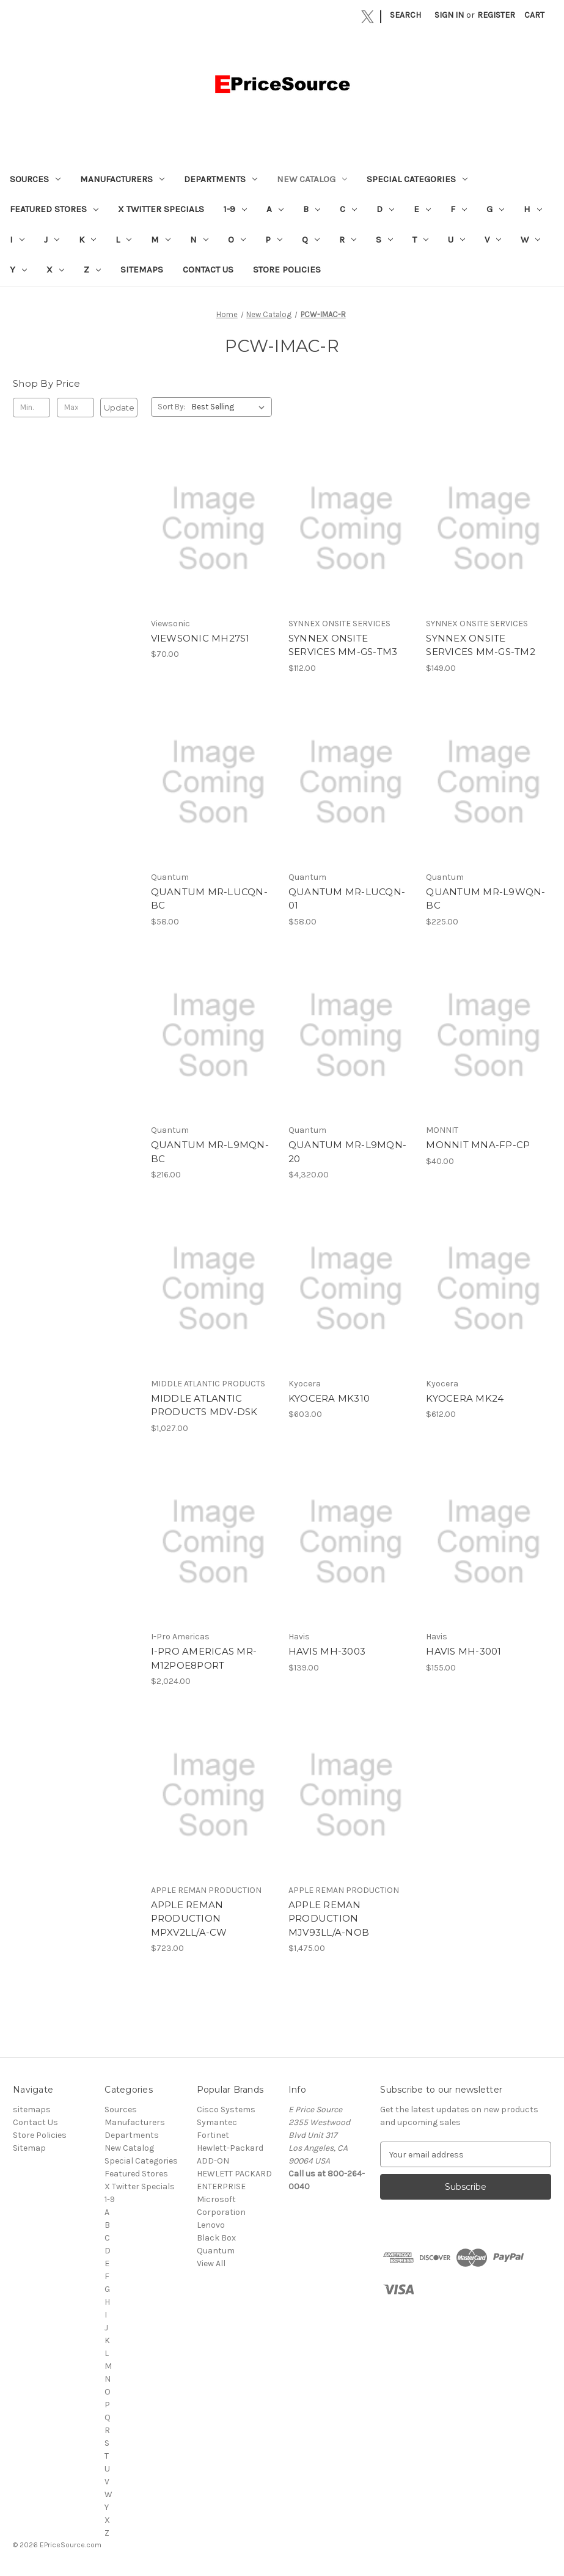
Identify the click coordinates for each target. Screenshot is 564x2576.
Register (496, 15)
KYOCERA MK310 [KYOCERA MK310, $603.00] (329, 1398)
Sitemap (29, 2148)
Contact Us (208, 269)
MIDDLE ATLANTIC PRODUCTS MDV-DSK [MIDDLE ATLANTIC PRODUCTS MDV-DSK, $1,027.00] (204, 1405)
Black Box (216, 2238)
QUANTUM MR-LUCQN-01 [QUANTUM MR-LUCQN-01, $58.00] (346, 899)
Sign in (449, 15)
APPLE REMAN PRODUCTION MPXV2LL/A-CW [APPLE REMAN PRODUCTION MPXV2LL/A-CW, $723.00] (189, 1918)
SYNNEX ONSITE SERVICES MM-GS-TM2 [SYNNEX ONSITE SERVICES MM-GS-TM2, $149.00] (480, 645)
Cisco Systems (226, 2109)
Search (405, 15)
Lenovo (211, 2225)
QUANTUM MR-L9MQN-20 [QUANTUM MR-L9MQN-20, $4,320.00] (347, 1152)
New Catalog (312, 179)
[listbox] (230, 407)
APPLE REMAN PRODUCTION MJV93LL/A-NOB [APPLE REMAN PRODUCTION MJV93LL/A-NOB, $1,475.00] (328, 1918)
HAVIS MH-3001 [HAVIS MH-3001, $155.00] (463, 1651)
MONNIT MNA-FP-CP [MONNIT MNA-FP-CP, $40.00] (478, 1145)
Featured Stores (54, 208)
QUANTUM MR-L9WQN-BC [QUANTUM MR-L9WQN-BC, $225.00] (485, 899)
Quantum (216, 2250)
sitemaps (141, 269)
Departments (220, 179)
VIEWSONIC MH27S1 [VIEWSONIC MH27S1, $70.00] (200, 638)
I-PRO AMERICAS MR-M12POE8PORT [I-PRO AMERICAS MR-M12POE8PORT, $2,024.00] (204, 1658)
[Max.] (75, 407)
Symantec (217, 2122)
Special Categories (417, 179)
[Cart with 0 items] (534, 15)
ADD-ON (213, 2161)
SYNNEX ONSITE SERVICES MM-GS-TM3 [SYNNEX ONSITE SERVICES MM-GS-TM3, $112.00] (343, 645)
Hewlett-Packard (230, 2148)
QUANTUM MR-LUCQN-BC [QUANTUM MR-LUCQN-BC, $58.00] (209, 899)
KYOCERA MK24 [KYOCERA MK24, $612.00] (465, 1398)
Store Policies (287, 269)
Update (119, 407)
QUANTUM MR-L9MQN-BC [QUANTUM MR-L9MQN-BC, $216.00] (210, 1152)
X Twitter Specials (161, 208)
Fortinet (213, 2135)
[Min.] (31, 407)
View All (211, 2263)
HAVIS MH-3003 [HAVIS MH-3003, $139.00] (326, 1651)
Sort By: (171, 406)
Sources (35, 179)
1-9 (235, 208)
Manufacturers (122, 179)
